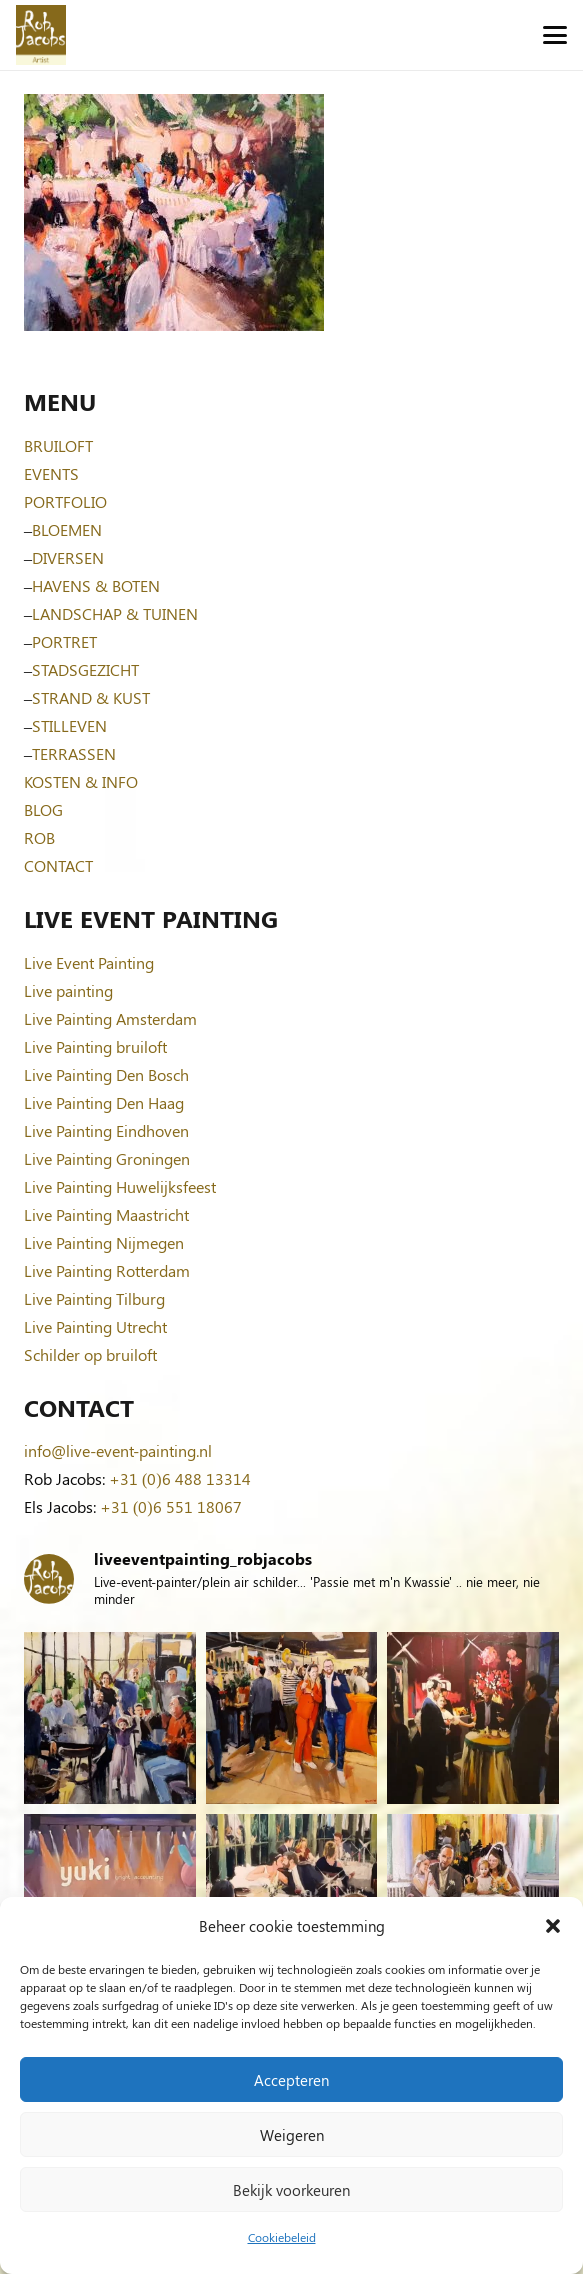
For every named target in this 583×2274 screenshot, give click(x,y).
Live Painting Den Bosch (106, 1074)
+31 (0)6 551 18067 (171, 1506)
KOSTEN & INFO (81, 781)
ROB (39, 837)
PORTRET (64, 641)
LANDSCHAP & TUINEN (115, 613)
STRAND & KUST (91, 697)
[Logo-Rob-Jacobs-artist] (41, 35)
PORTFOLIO (65, 501)
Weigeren (292, 2135)
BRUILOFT (58, 445)
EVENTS (51, 473)
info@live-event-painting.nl (118, 1450)
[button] (553, 1926)
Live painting (68, 990)
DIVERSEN (68, 557)
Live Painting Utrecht (95, 1326)
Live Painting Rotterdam (107, 1270)
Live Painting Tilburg (94, 1298)
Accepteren (291, 2080)
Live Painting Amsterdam (110, 1018)
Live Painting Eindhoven (106, 1130)
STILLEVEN (69, 725)
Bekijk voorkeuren (291, 2190)
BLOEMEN (67, 529)
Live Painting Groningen (107, 1158)
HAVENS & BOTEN (96, 585)
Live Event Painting (89, 962)
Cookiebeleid (282, 2237)
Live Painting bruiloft (95, 1046)
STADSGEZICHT (85, 669)
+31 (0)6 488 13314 (180, 1478)
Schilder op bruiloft (90, 1354)
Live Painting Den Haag (104, 1102)
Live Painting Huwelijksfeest (120, 1186)
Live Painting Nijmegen (104, 1242)
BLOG (43, 809)
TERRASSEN (74, 753)
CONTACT (58, 865)
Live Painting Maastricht (106, 1214)
